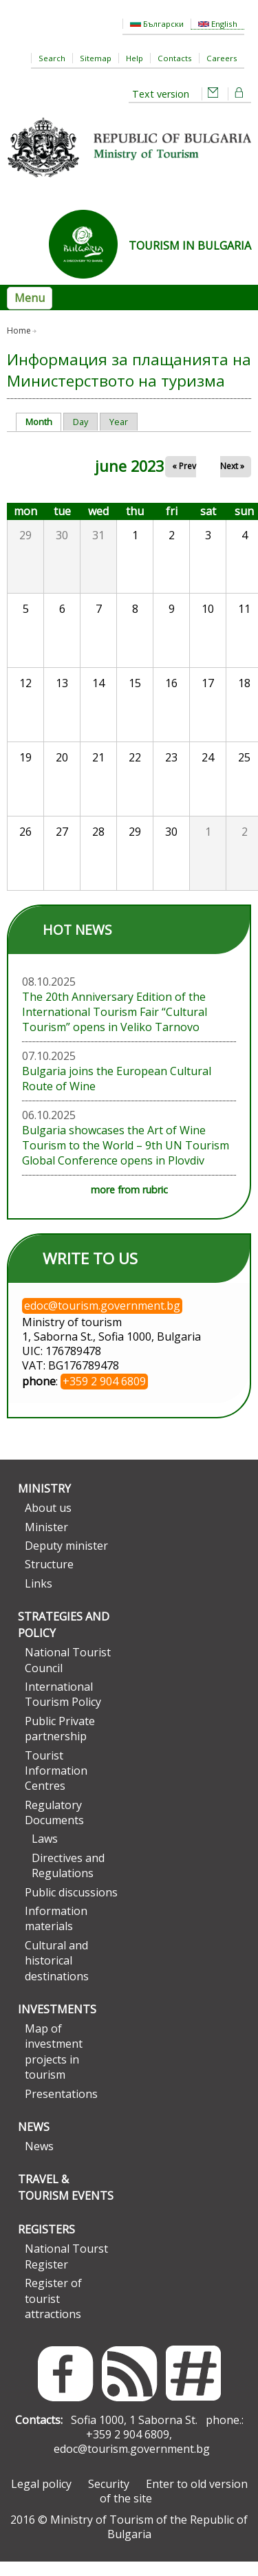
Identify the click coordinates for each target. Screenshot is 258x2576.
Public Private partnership (60, 1743)
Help (134, 58)
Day (47, 330)
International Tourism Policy (63, 1708)
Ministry (44, 1503)
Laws (45, 1853)
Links (38, 1597)
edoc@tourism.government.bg (132, 2462)
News (34, 2141)
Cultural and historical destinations (57, 1975)
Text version (160, 93)
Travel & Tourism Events (66, 2202)
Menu (29, 297)
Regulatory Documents (54, 1826)
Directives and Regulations (68, 1880)
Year (118, 436)
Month (43, 436)
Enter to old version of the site (174, 2505)
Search (52, 58)
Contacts (175, 58)
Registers (46, 2243)
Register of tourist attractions (53, 2313)
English (217, 24)
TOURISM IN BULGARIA (190, 245)
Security (108, 2498)
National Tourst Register (66, 2270)
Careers (221, 58)
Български (157, 24)
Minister (46, 1540)
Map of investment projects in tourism (54, 2066)
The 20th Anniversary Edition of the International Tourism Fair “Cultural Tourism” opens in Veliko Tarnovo (114, 1026)
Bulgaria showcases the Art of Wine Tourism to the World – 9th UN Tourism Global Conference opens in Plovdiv (125, 1159)
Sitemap (95, 58)
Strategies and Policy (63, 1639)
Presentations (61, 2107)
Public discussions (71, 1906)
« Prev (184, 480)
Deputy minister (66, 1560)
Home (19, 330)
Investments (57, 2023)
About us (48, 1522)
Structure (49, 1578)
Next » (232, 480)
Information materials (56, 1933)
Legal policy (41, 2498)
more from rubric (129, 1204)
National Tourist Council (68, 1674)
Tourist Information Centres (56, 1785)
